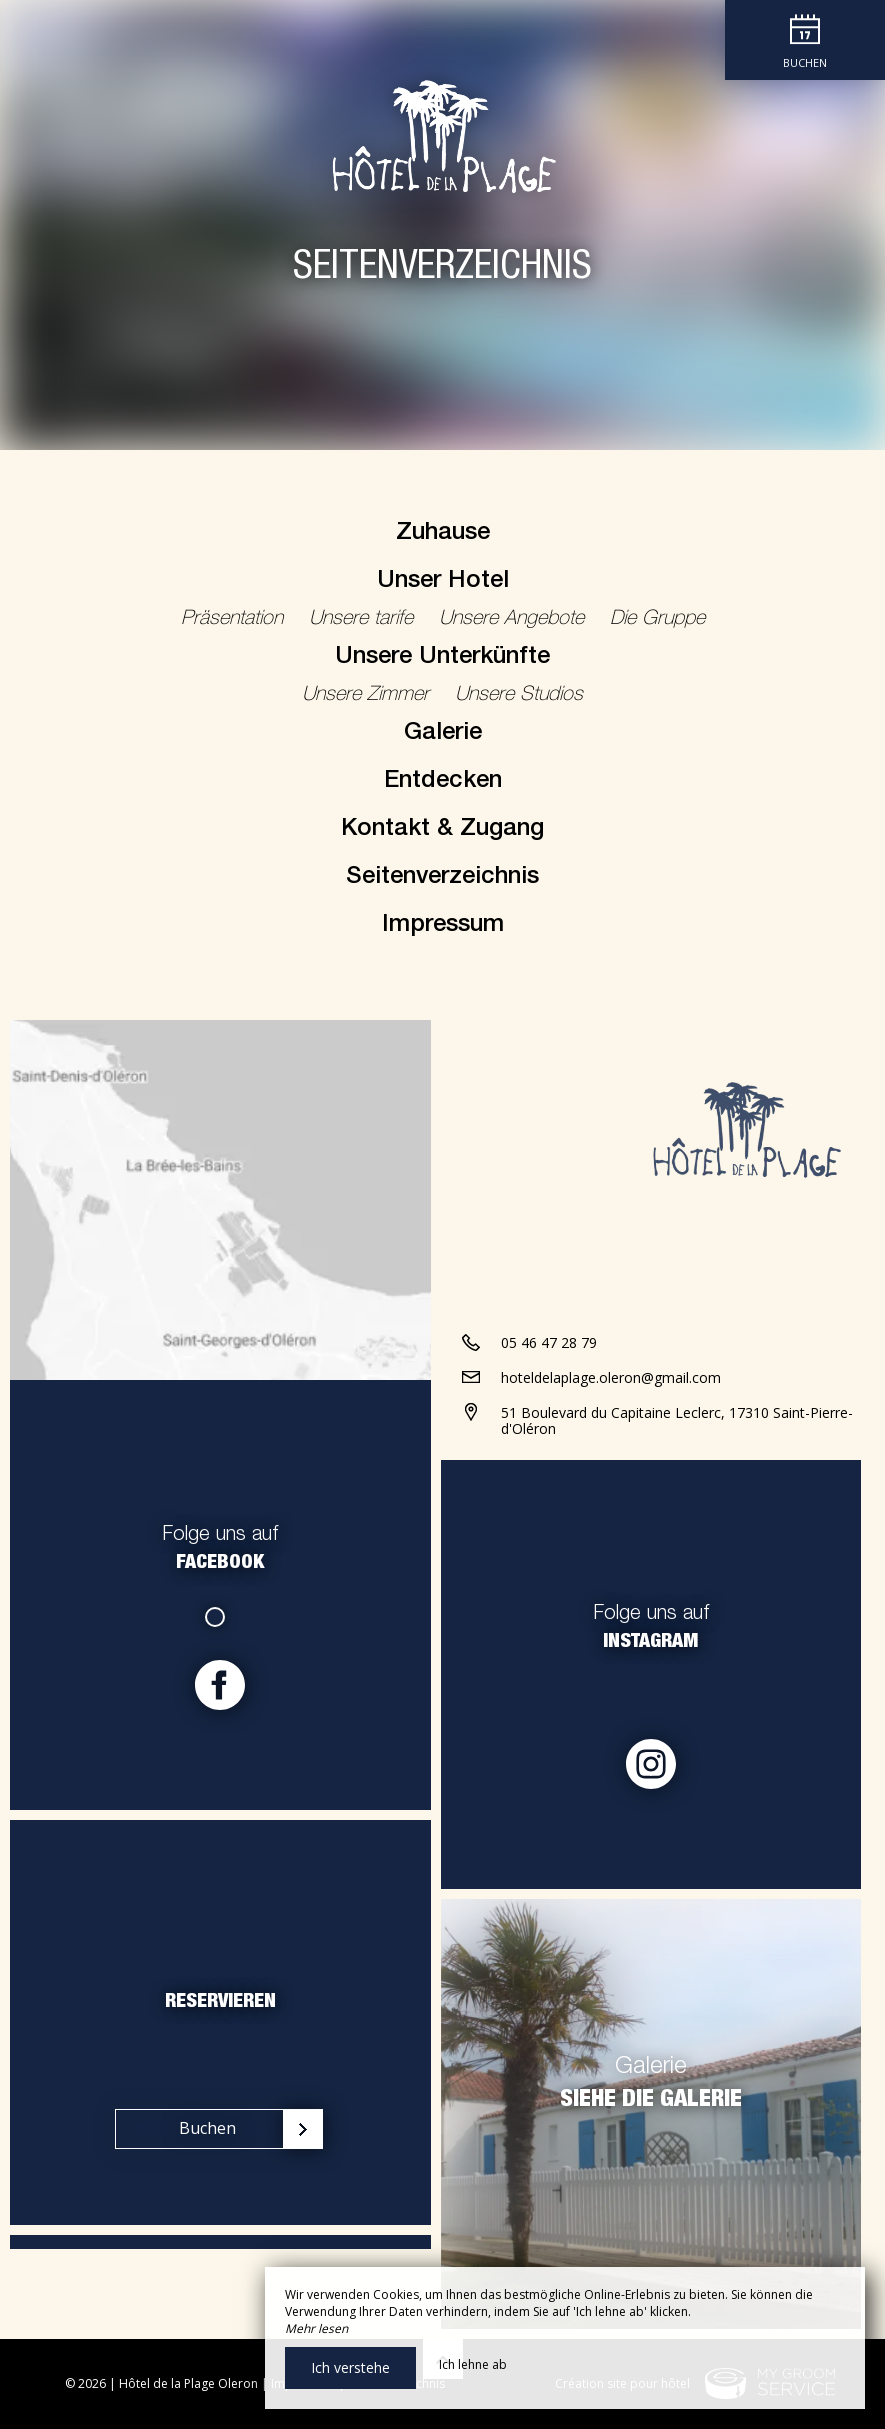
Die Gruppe (657, 620)
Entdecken (443, 782)
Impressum (443, 926)
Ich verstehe (350, 2367)
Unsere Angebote (514, 620)
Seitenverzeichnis (442, 878)
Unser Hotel (443, 582)
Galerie (443, 734)
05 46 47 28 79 (549, 1342)
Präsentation (235, 620)
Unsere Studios (519, 696)
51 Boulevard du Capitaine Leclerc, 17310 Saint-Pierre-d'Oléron (677, 1421)
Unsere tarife (364, 620)
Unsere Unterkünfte (442, 658)
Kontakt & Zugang (442, 830)
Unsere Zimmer (368, 696)
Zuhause (443, 534)
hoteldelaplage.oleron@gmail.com (611, 1377)
